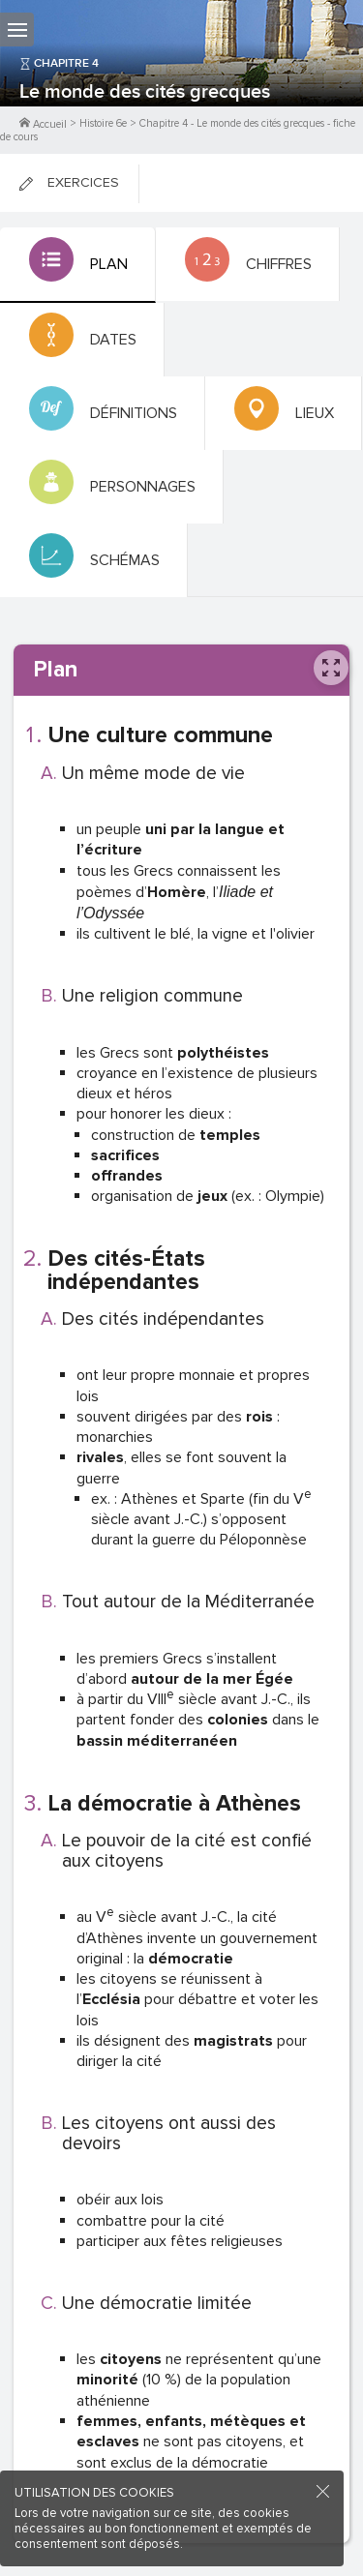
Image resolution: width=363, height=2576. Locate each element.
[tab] (78, 265)
